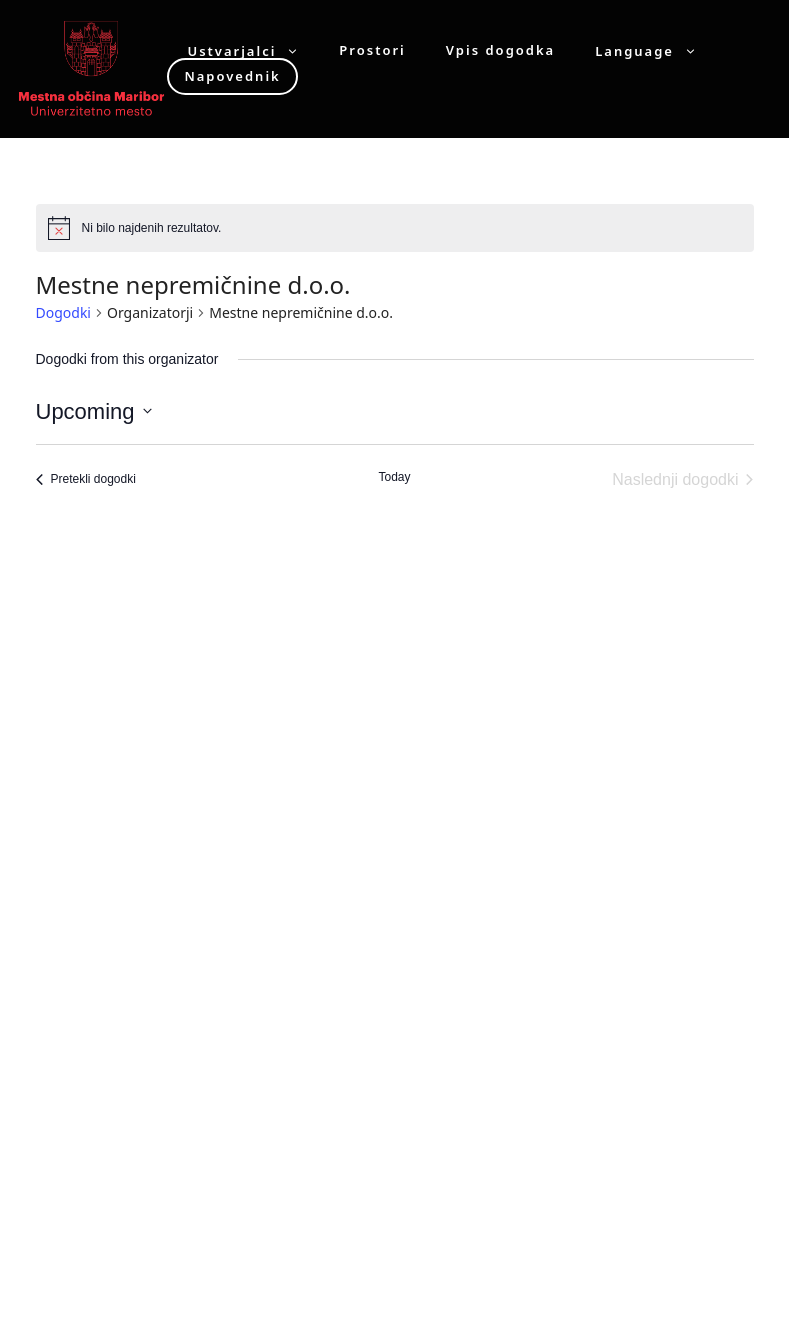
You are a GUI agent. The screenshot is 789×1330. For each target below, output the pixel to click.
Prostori (372, 50)
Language (656, 50)
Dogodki (63, 312)
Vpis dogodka (500, 50)
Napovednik (232, 76)
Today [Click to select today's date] (394, 477)
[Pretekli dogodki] (86, 480)
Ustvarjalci (253, 50)
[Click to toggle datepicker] (94, 411)
